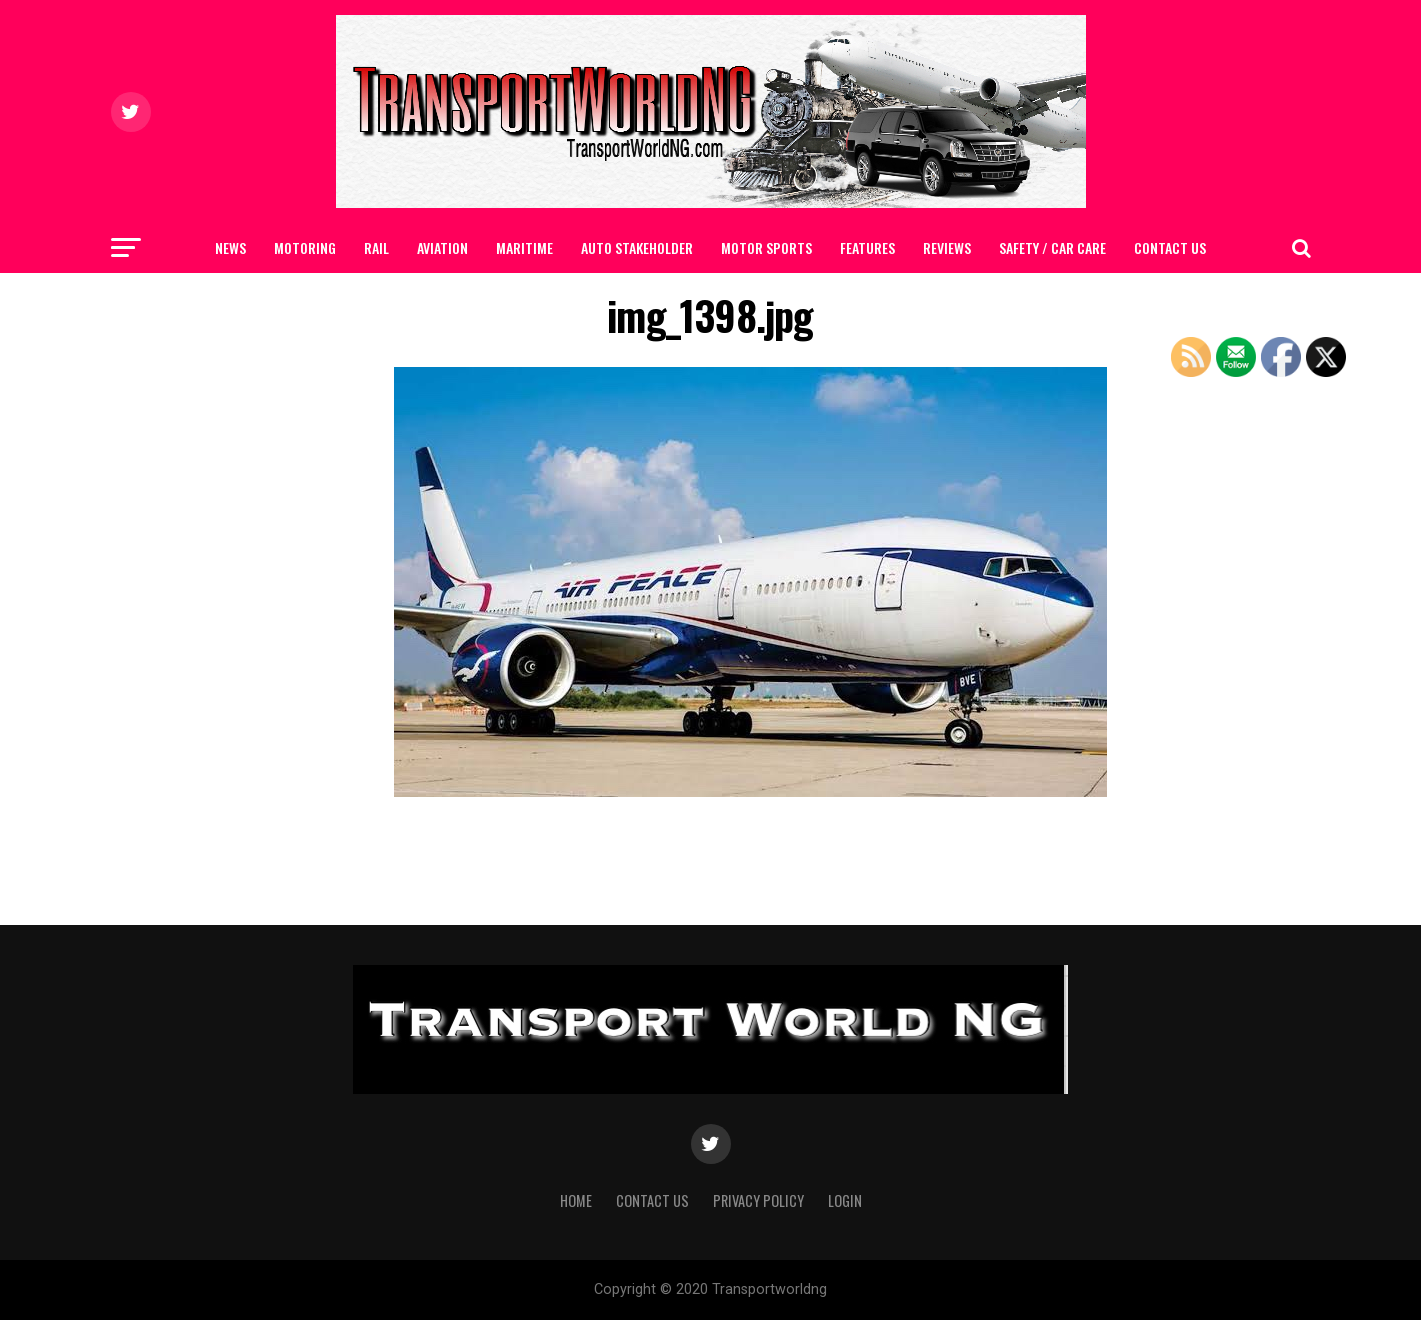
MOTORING (305, 247)
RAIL (376, 247)
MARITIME (524, 247)
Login (845, 1200)
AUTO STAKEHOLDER (637, 247)
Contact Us (1170, 247)
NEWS (230, 247)
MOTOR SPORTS (766, 247)
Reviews (947, 247)
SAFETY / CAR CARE (1052, 247)
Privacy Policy (758, 1200)
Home (576, 1200)
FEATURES (867, 247)
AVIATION (442, 247)
